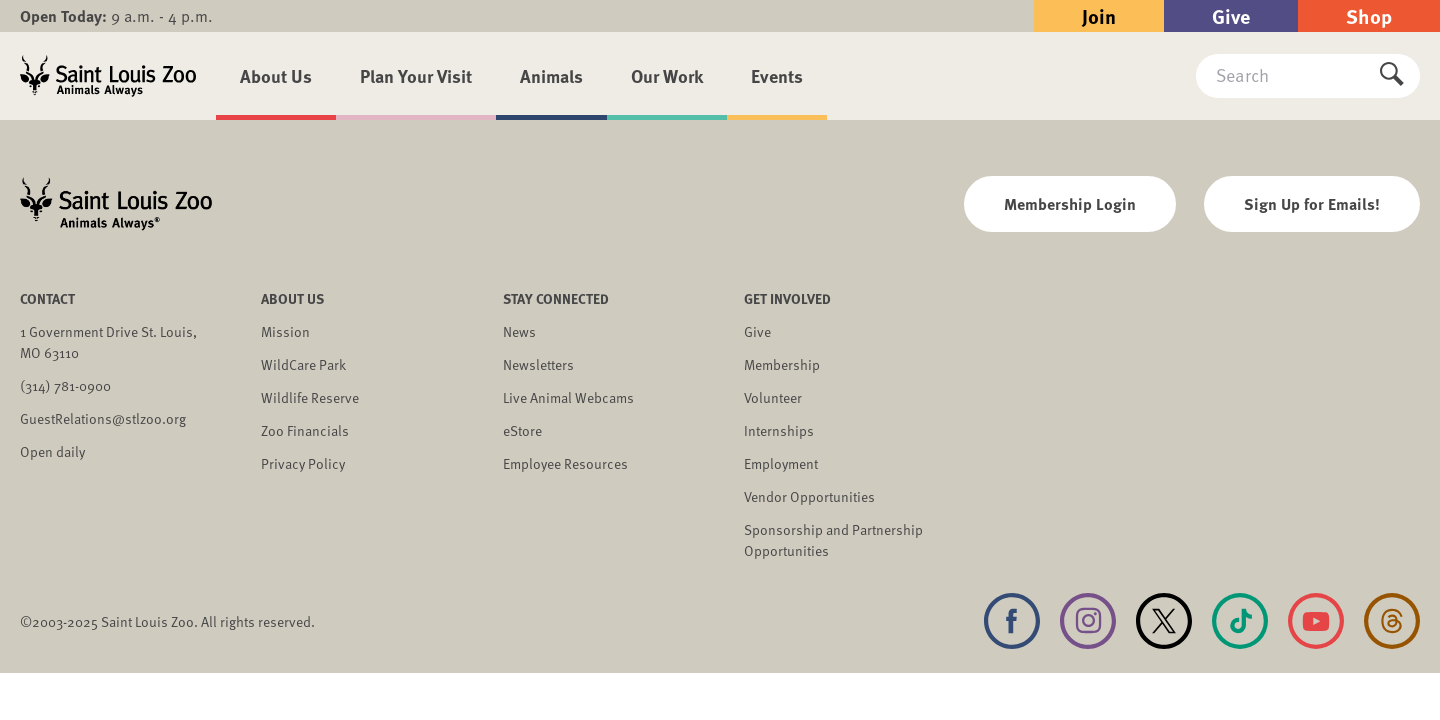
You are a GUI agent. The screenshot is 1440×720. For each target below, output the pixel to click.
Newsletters (538, 364)
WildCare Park (303, 364)
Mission (285, 331)
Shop (1369, 15)
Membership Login (1070, 203)
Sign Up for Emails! (1312, 203)
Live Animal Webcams (568, 397)
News (519, 331)
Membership (782, 364)
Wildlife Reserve (310, 397)
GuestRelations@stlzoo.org (103, 418)
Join (1099, 15)
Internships (779, 430)
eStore (522, 430)
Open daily (52, 451)
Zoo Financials (305, 430)
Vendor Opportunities (809, 496)
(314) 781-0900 (65, 385)
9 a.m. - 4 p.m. (116, 16)
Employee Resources (565, 463)
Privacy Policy (303, 463)
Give (1231, 15)
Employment (781, 463)
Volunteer (773, 397)
